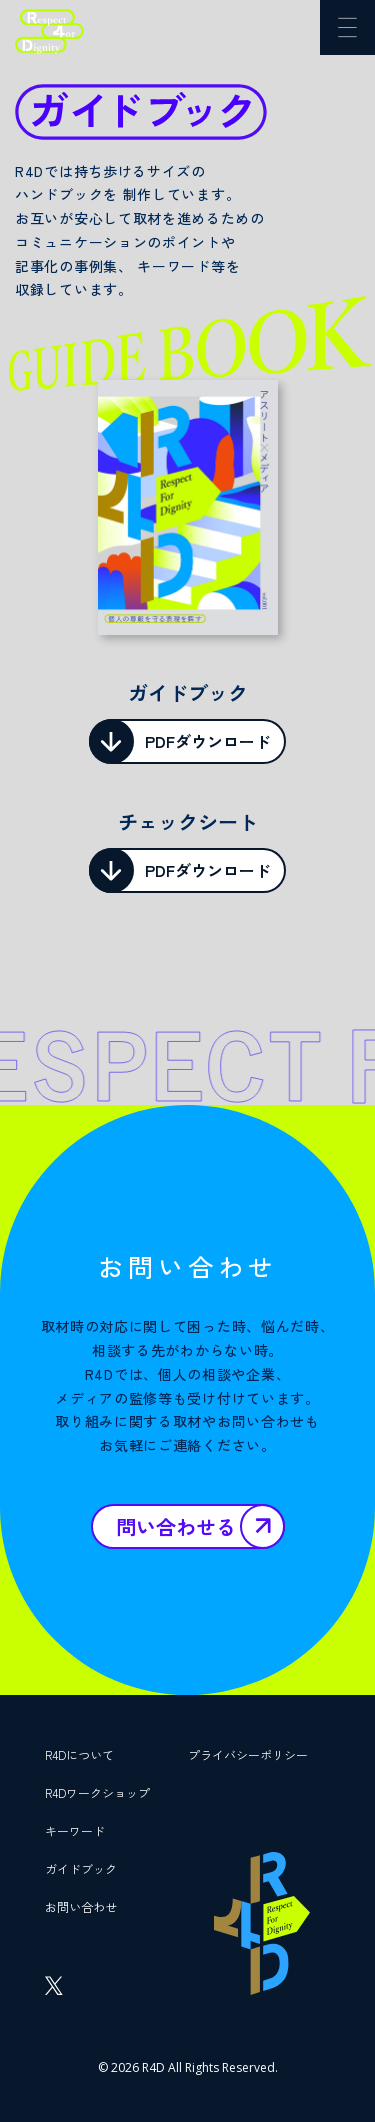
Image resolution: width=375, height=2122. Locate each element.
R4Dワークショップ (97, 1792)
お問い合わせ (81, 1906)
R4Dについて (79, 1754)
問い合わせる (176, 1526)
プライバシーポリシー (248, 1754)
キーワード (75, 1830)
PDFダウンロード (208, 741)
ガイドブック (81, 1868)
